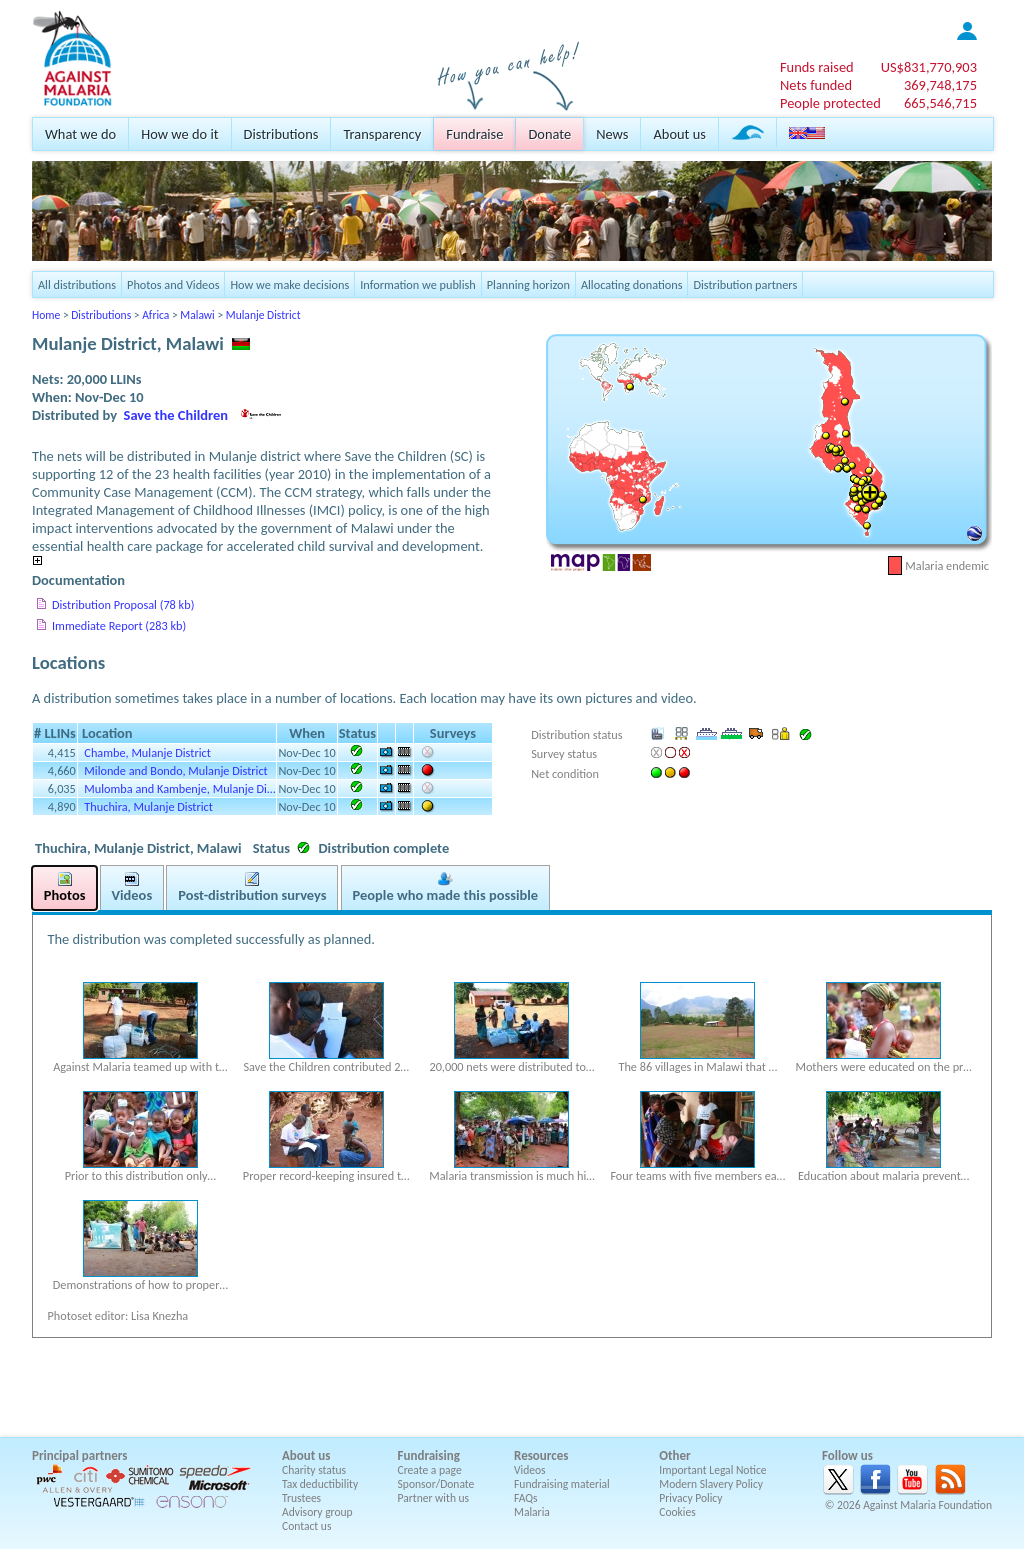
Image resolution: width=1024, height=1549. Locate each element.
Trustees (301, 1498)
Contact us (306, 1526)
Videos (530, 1470)
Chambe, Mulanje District (147, 752)
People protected (830, 103)
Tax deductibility (320, 1484)
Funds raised (817, 67)
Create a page (430, 1470)
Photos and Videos (173, 284)
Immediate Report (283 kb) (119, 625)
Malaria (532, 1512)
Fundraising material (562, 1484)
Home (46, 315)
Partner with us (434, 1498)
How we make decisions (289, 284)
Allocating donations (632, 284)
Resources (541, 1455)
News (612, 134)
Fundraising (429, 1455)
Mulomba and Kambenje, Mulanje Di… (179, 788)
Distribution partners (745, 284)
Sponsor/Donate (436, 1484)
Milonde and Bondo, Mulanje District (175, 770)
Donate (549, 134)
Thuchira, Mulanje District (148, 806)
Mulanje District (263, 315)
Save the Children (176, 415)
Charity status (314, 1470)
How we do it (179, 134)
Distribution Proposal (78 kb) (123, 604)
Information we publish (418, 284)
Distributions (281, 134)
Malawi (197, 315)
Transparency (382, 134)
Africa (155, 315)
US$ (929, 67)
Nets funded (816, 85)
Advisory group (317, 1512)
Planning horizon (528, 284)
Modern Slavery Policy (711, 1484)
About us (679, 134)
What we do (80, 134)
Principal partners (79, 1455)
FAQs (526, 1498)
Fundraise (474, 134)
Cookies (677, 1512)
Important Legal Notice (712, 1470)
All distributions (77, 284)
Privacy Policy (690, 1498)
